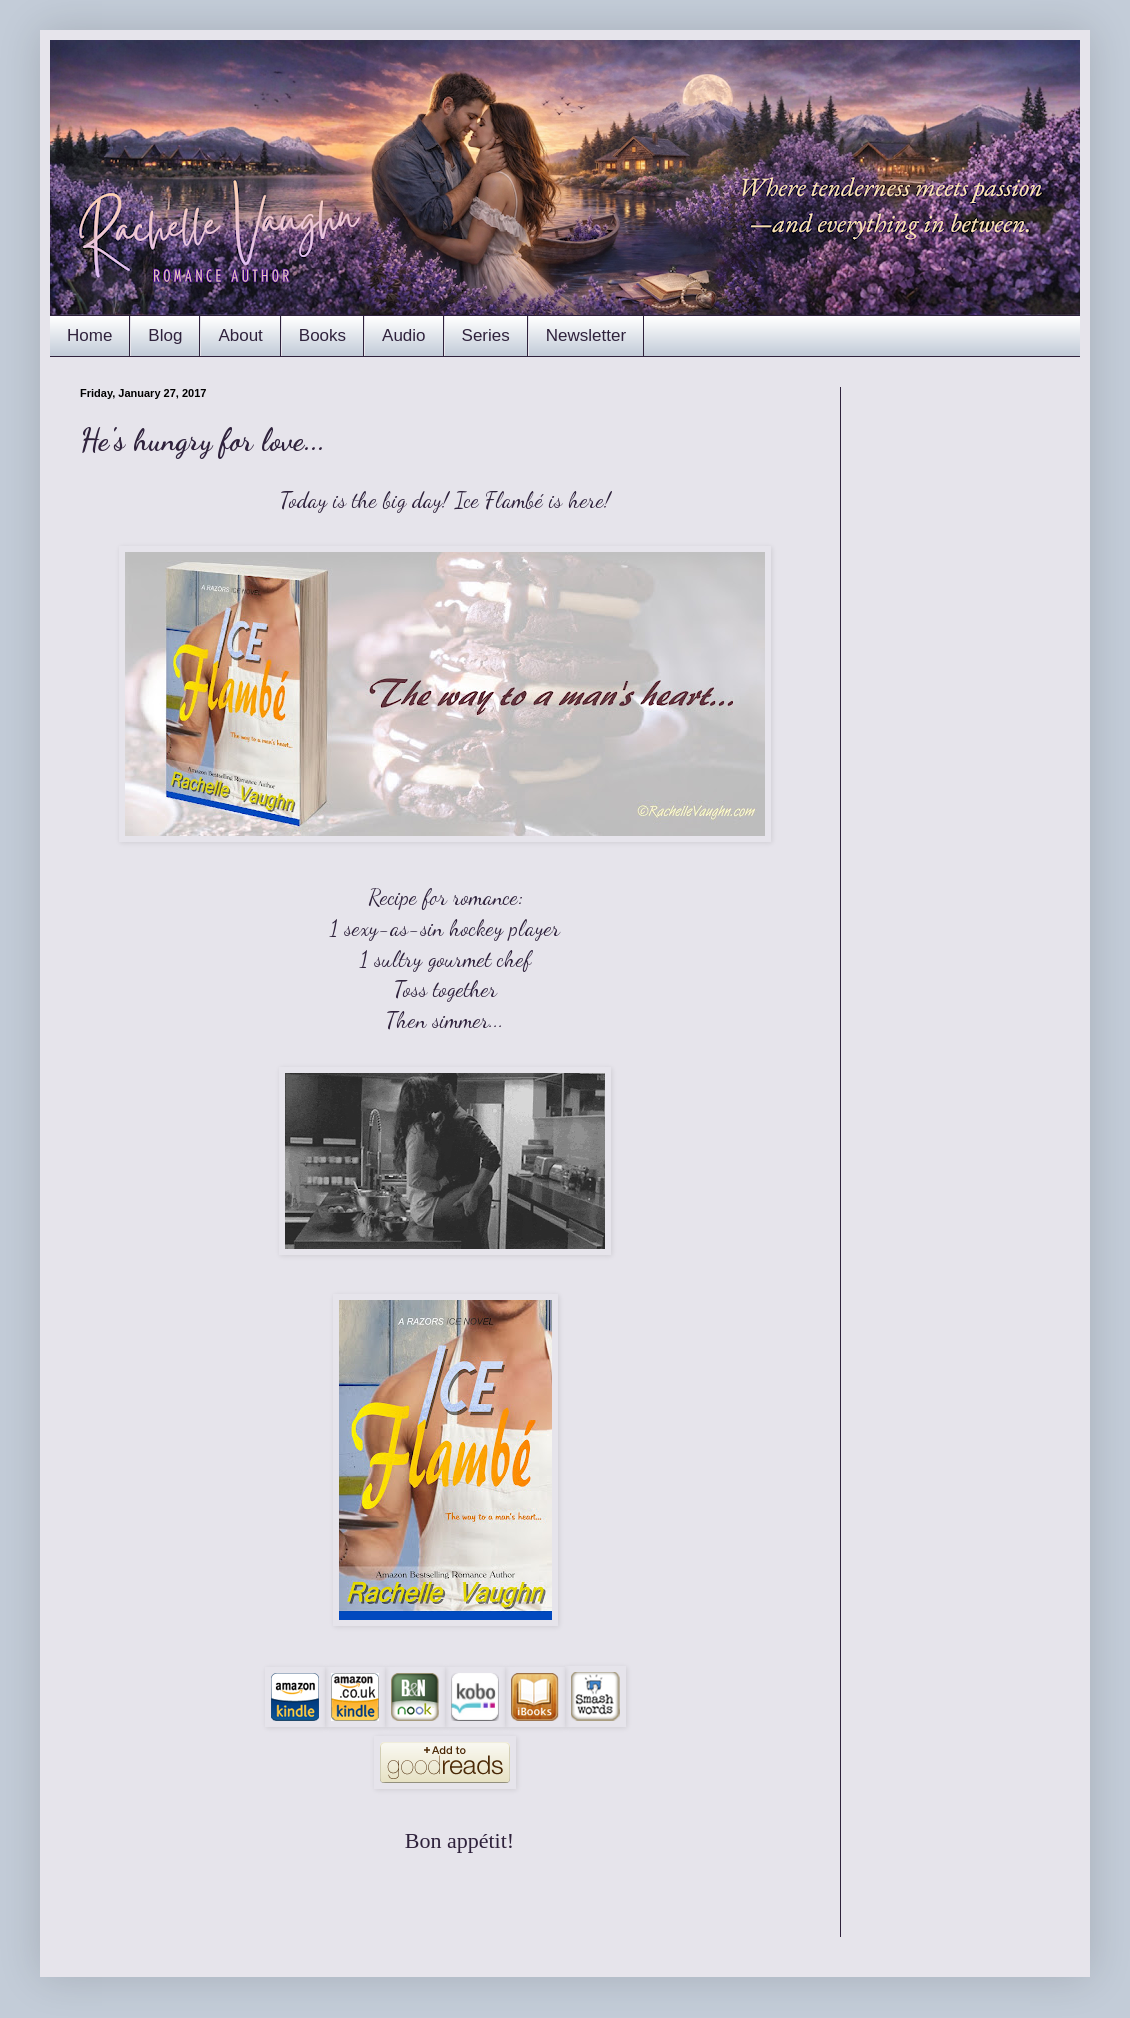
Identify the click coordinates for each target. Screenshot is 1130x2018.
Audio (403, 335)
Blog (165, 335)
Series (486, 335)
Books (322, 335)
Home (89, 335)
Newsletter (586, 335)
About (240, 335)
